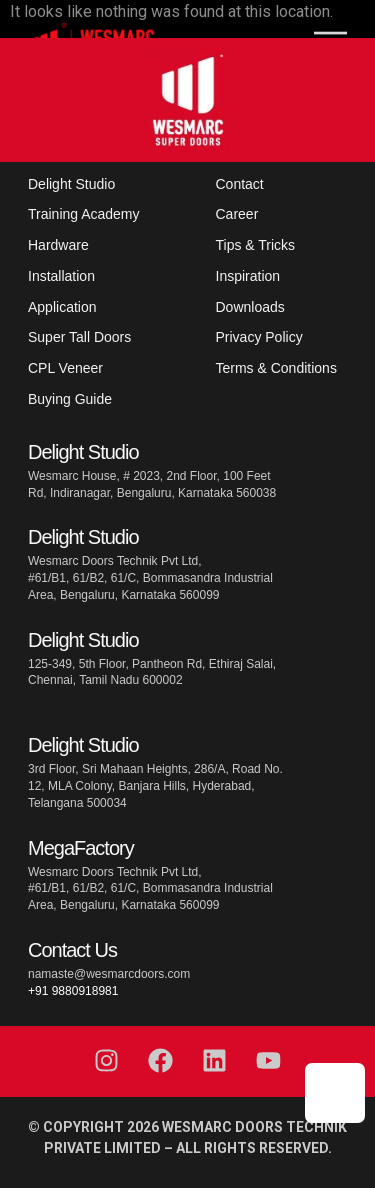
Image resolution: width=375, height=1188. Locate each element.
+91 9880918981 (73, 991)
